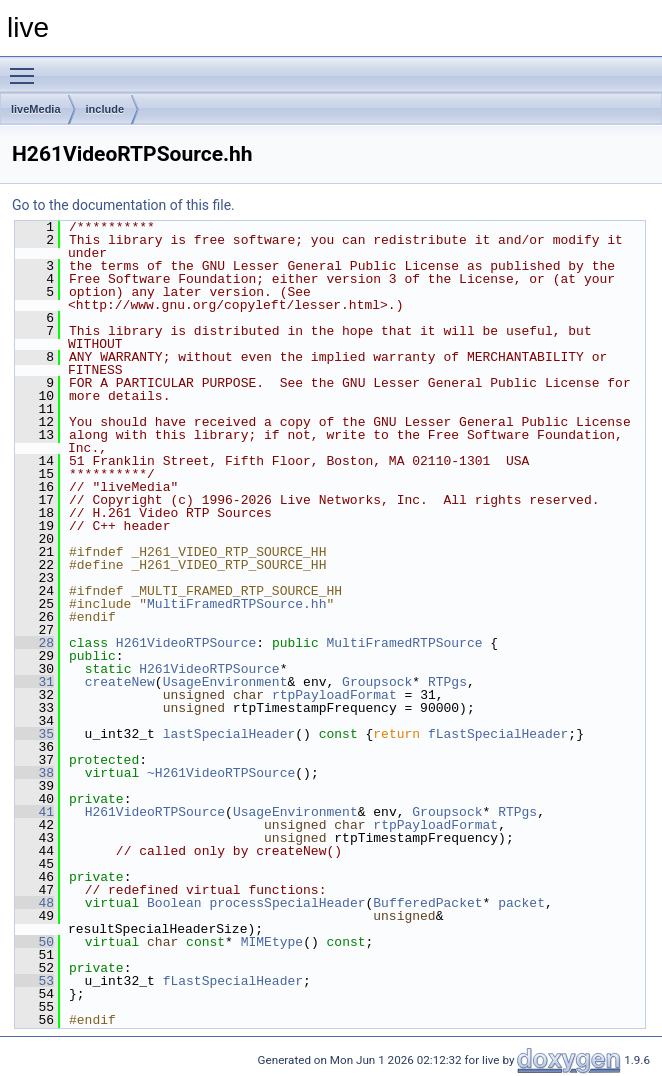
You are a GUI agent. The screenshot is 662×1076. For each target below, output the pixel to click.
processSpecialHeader (287, 903)
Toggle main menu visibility (27, 67)
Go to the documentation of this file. (123, 205)
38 (34, 773)
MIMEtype (272, 942)
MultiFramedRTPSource (404, 643)
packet (521, 903)
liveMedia (36, 109)
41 (34, 812)
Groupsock (377, 682)
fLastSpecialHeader (498, 734)
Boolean (174, 903)
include (105, 109)
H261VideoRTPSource (186, 643)
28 (34, 643)
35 (34, 734)
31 (34, 682)
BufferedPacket (427, 903)
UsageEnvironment (225, 682)
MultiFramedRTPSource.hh (236, 604)
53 (34, 981)
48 (34, 903)
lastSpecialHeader (229, 734)
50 (34, 942)
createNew (120, 682)
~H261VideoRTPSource (221, 773)
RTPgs (447, 682)
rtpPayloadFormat (334, 695)
